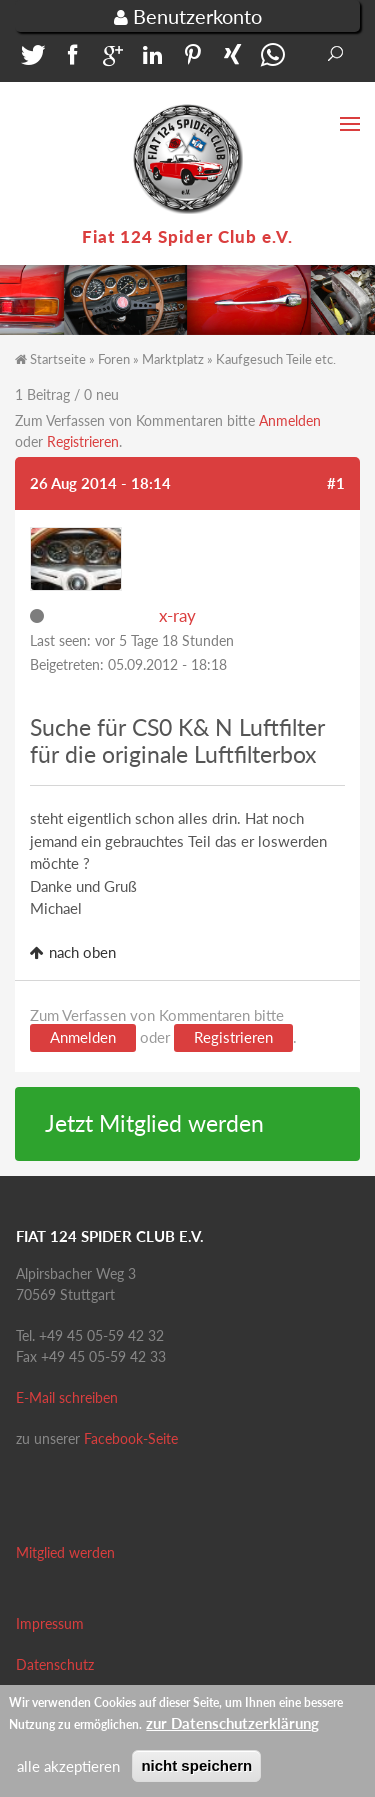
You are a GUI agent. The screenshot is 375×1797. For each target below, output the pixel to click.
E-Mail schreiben (67, 1397)
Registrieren (83, 441)
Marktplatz (173, 359)
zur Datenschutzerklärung (232, 1729)
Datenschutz (55, 1664)
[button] (30, 59)
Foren (114, 359)
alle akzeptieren (68, 1772)
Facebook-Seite (131, 1438)
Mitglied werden (65, 1552)
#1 (336, 483)
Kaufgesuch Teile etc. (276, 359)
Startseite (58, 359)
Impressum (50, 1623)
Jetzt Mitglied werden (154, 1123)
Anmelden (290, 420)
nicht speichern (196, 1771)
